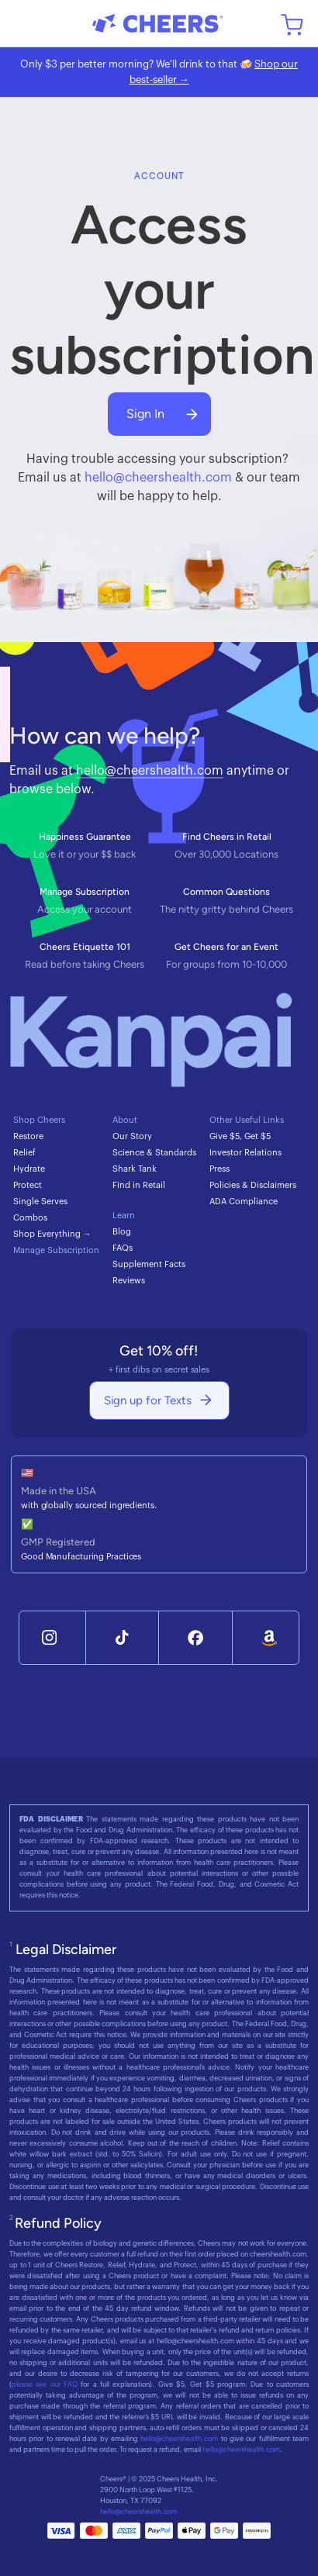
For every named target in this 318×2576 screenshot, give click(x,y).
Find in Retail (138, 1185)
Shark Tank (134, 1169)
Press (219, 1169)
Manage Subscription (56, 1250)
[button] (24, 23)
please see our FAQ (45, 2384)
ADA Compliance (243, 1201)
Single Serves (40, 1201)
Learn (123, 1215)
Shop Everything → (52, 1234)
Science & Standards (154, 1152)
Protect (27, 1185)
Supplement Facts (148, 1264)
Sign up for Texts (148, 1400)
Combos (30, 1218)
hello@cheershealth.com (158, 477)
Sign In (145, 413)
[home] (158, 23)
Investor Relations (245, 1152)
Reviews (128, 1280)
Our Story (132, 1136)
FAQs (122, 1248)
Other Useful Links (246, 1120)
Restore (28, 1136)
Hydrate (29, 1169)
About (124, 1120)
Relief (24, 1152)
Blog (121, 1232)
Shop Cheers (39, 1120)
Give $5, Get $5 (240, 1136)
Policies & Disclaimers (252, 1185)
